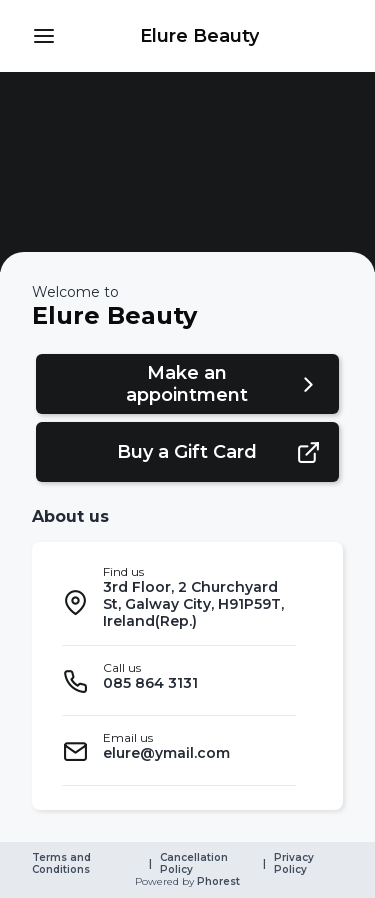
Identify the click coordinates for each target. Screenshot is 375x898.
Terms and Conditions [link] (63, 864)
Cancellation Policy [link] (195, 864)
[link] (199, 36)
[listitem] (179, 602)
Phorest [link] (217, 882)
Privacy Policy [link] (295, 864)
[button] (44, 36)
